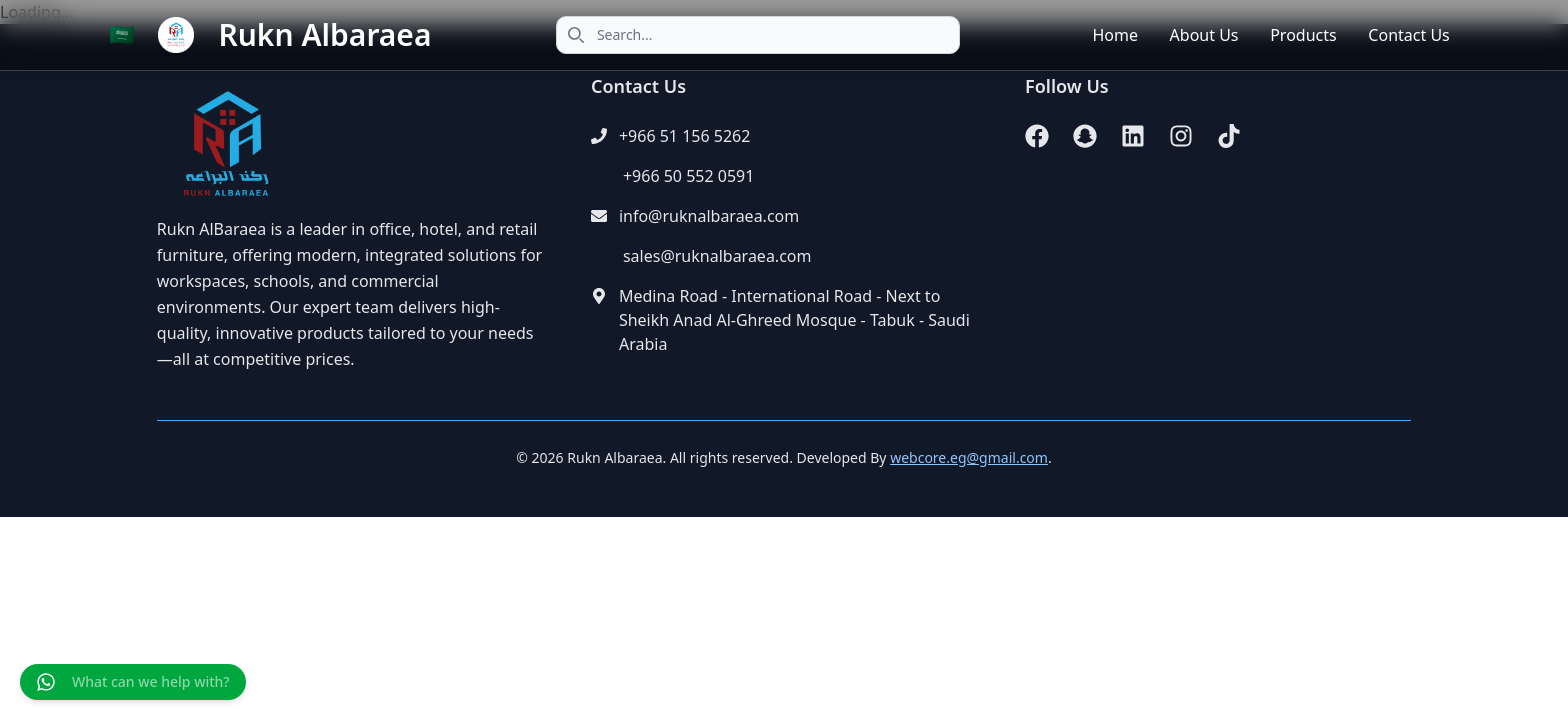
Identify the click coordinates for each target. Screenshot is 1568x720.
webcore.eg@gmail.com (969, 457)
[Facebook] (1037, 136)
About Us (1204, 35)
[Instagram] (1181, 136)
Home (1115, 35)
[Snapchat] (1085, 136)
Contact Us (1408, 35)
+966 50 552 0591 (688, 176)
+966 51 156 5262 (684, 136)
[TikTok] (1229, 136)
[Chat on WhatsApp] (133, 682)
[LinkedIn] (1133, 136)
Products (1303, 35)
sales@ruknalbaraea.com (717, 256)
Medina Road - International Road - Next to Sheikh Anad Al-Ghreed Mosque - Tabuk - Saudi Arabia (794, 320)
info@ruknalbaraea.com (709, 216)
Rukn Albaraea (324, 35)
